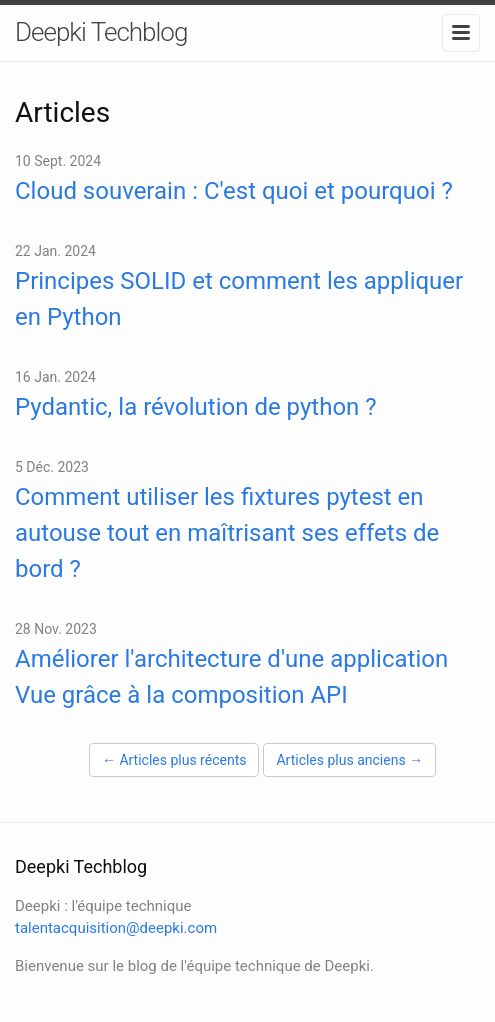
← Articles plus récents (174, 760)
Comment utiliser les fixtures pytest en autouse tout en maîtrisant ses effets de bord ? (227, 533)
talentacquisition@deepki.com (116, 928)
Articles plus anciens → (349, 760)
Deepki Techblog (101, 32)
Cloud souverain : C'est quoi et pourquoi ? (234, 191)
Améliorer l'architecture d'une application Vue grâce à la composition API (231, 677)
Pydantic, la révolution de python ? (196, 407)
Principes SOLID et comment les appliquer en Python (239, 299)
